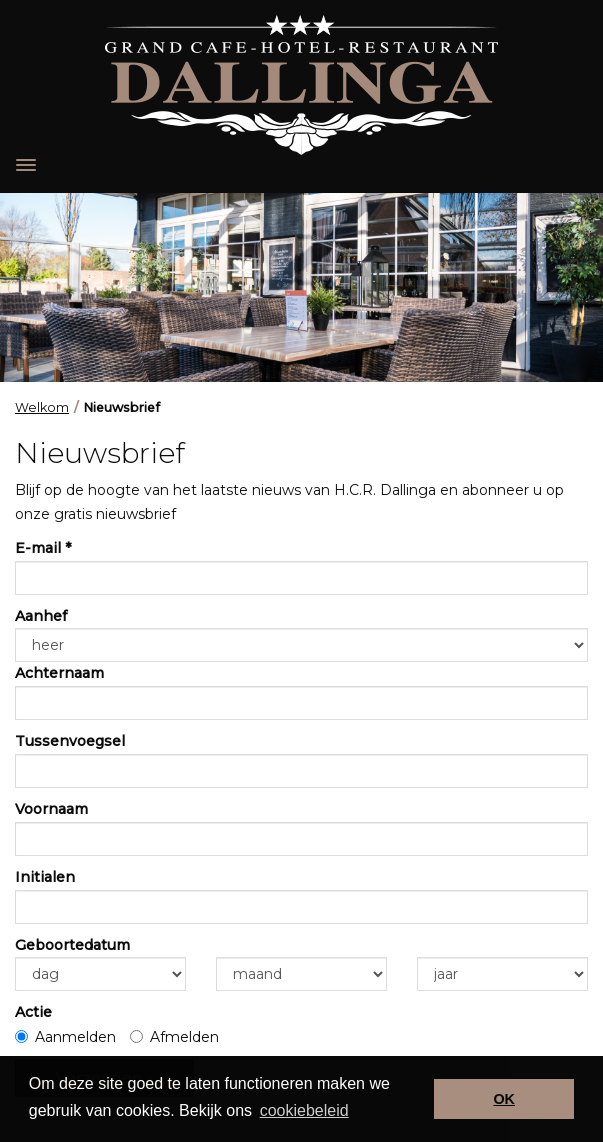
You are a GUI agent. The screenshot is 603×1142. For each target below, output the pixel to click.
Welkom (42, 407)
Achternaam (59, 673)
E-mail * (43, 548)
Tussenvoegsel (70, 741)
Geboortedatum (72, 945)
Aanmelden (65, 1037)
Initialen (45, 877)
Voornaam (51, 809)
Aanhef (41, 616)
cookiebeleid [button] (304, 1110)
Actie (33, 1012)
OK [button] (504, 1099)
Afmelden (174, 1037)
